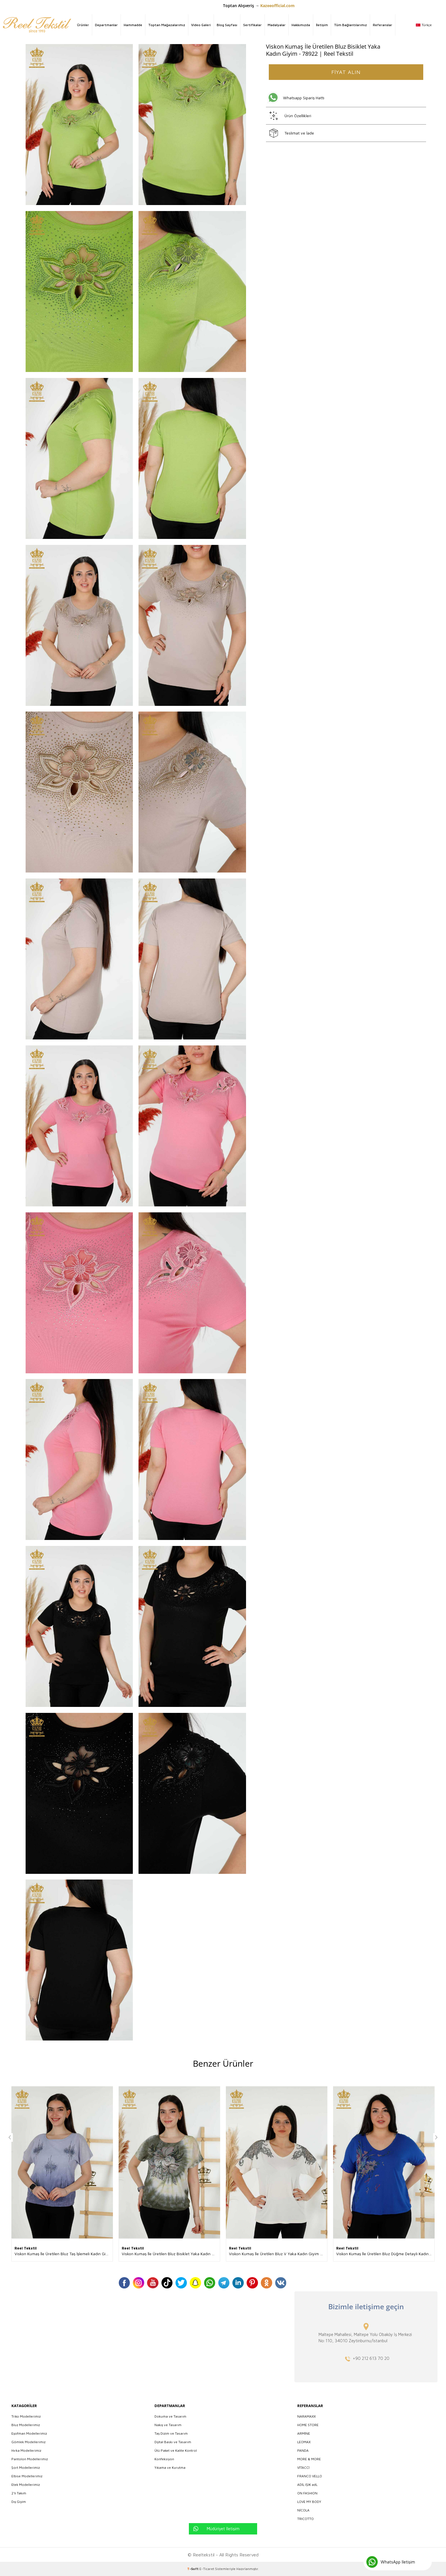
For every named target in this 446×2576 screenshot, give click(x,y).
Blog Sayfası (227, 25)
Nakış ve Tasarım (167, 2425)
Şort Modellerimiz (25, 2467)
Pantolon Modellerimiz (29, 2459)
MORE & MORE (309, 2459)
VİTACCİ (303, 2467)
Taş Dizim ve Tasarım (171, 2433)
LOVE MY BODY (309, 2501)
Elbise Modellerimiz (26, 2476)
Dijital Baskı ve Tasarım (172, 2442)
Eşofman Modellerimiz (29, 2433)
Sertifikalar (252, 25)
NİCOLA (303, 2510)
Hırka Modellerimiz (26, 2450)
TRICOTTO (305, 2519)
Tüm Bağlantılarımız (350, 25)
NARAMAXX (306, 2416)
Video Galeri (201, 25)
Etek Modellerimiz (25, 2484)
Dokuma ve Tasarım (170, 2416)
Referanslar (382, 25)
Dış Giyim (18, 2501)
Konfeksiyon (164, 2459)
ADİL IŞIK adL (307, 2484)
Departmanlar (106, 25)
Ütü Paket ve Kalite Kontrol (175, 2450)
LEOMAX (304, 2442)
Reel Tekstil (26, 2248)
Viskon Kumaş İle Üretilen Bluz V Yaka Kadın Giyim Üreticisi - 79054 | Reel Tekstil (278, 2254)
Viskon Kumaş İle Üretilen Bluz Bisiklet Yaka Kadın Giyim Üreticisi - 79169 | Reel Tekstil (171, 2254)
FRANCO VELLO (309, 2476)
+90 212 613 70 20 (371, 2358)
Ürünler (83, 25)
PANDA (303, 2450)
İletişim (322, 25)
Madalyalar (277, 25)
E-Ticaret (206, 2569)
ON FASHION (307, 2493)
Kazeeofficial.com (277, 5)
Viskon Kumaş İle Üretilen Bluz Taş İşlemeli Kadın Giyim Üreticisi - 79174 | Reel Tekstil (64, 2254)
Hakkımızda (301, 25)
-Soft (193, 2569)
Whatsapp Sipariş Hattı (303, 97)
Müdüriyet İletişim (223, 2528)
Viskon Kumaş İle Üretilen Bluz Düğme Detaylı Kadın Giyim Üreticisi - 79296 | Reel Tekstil (385, 2254)
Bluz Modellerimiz (25, 2425)
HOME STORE (308, 2425)
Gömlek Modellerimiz (28, 2442)
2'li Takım (18, 2493)
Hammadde (133, 25)
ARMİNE (303, 2433)
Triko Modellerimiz (26, 2416)
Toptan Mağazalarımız (166, 25)
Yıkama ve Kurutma (169, 2467)
